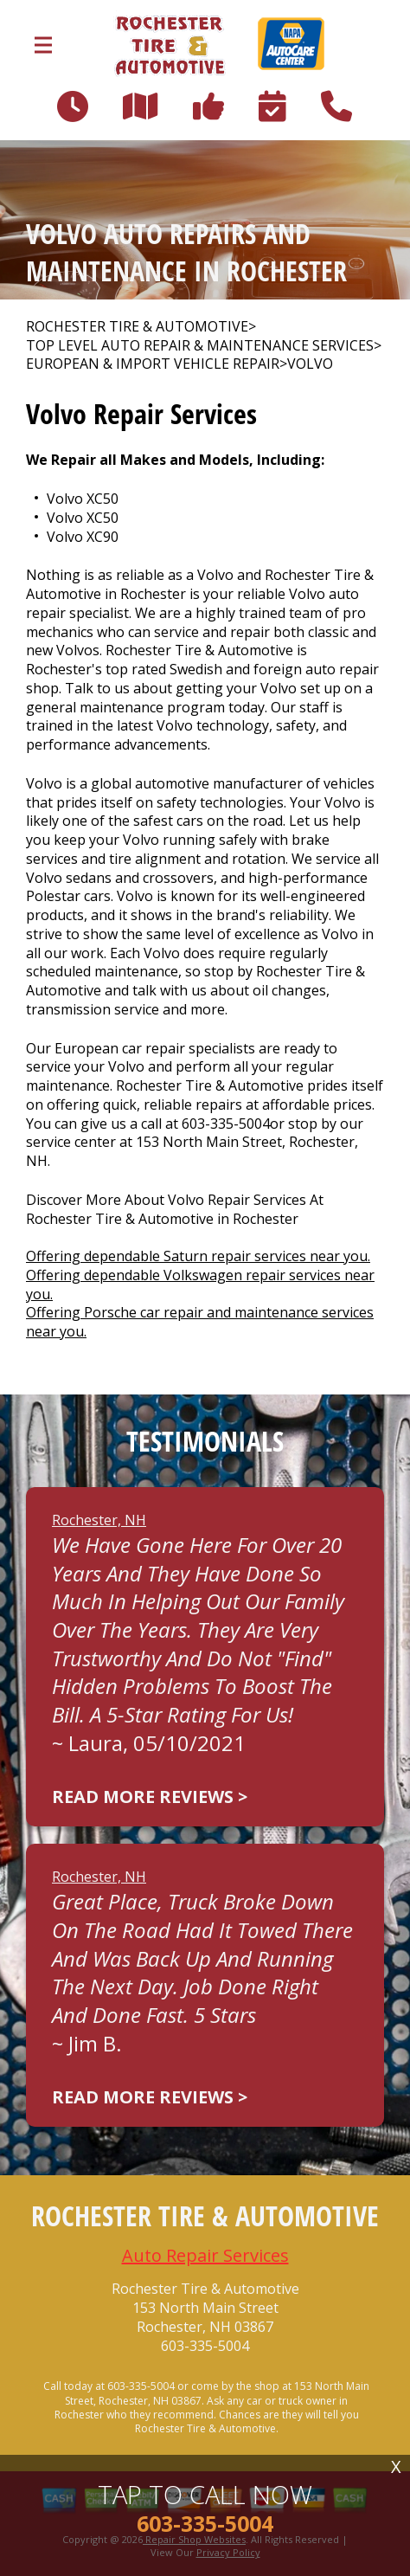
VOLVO (310, 364)
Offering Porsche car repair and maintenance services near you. (200, 1322)
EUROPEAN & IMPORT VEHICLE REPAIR (152, 364)
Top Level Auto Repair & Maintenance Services (200, 346)
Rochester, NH (99, 1520)
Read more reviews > (149, 1796)
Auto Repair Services (205, 2255)
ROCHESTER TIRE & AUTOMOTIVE (137, 327)
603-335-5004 (226, 1123)
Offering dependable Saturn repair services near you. (198, 1255)
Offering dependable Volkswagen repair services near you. (200, 1284)
